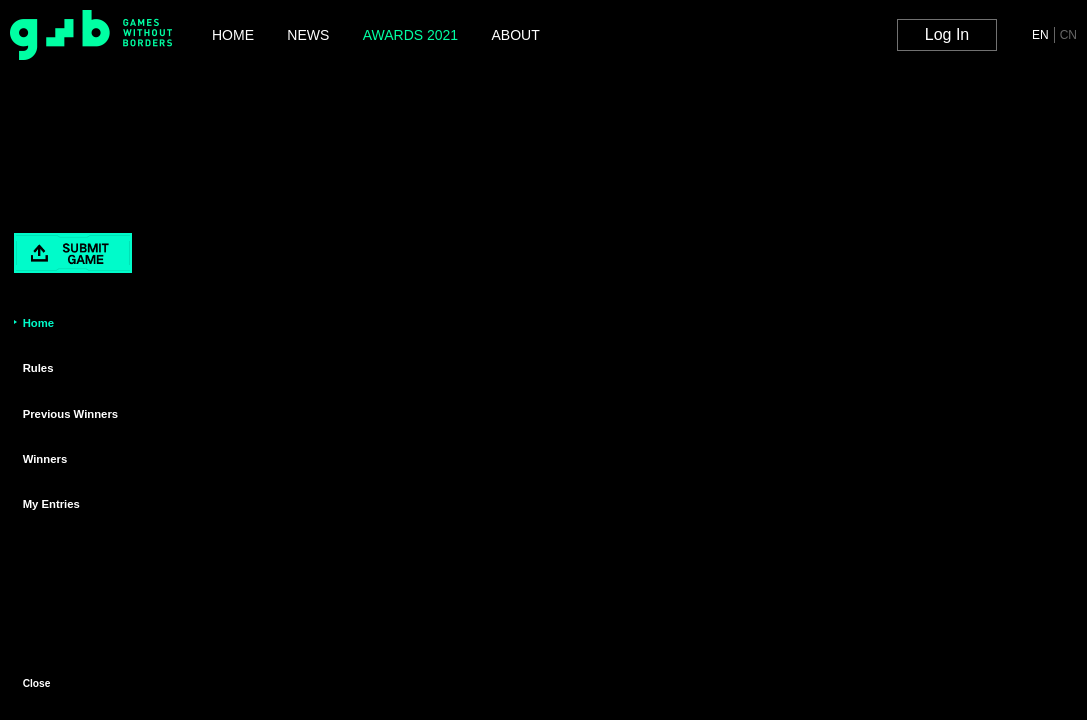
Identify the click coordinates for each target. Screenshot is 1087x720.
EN (1040, 35)
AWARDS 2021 (410, 35)
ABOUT (515, 35)
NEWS (308, 35)
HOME (233, 35)
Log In (947, 34)
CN (1068, 35)
